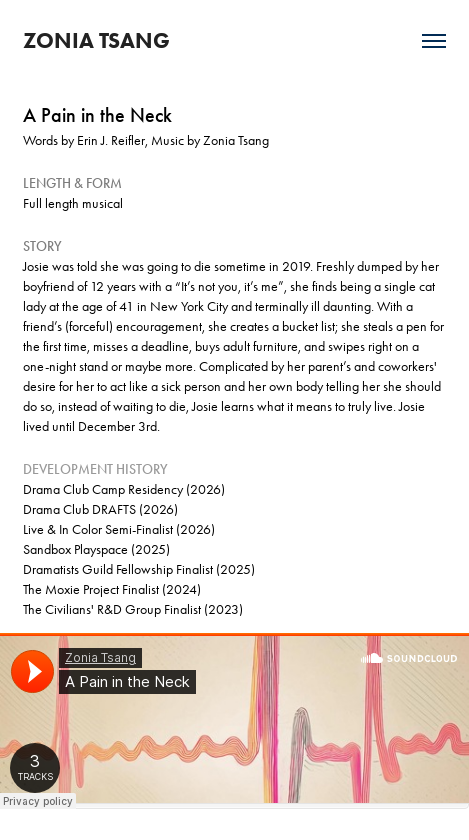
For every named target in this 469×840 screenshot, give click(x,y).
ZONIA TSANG (96, 40)
